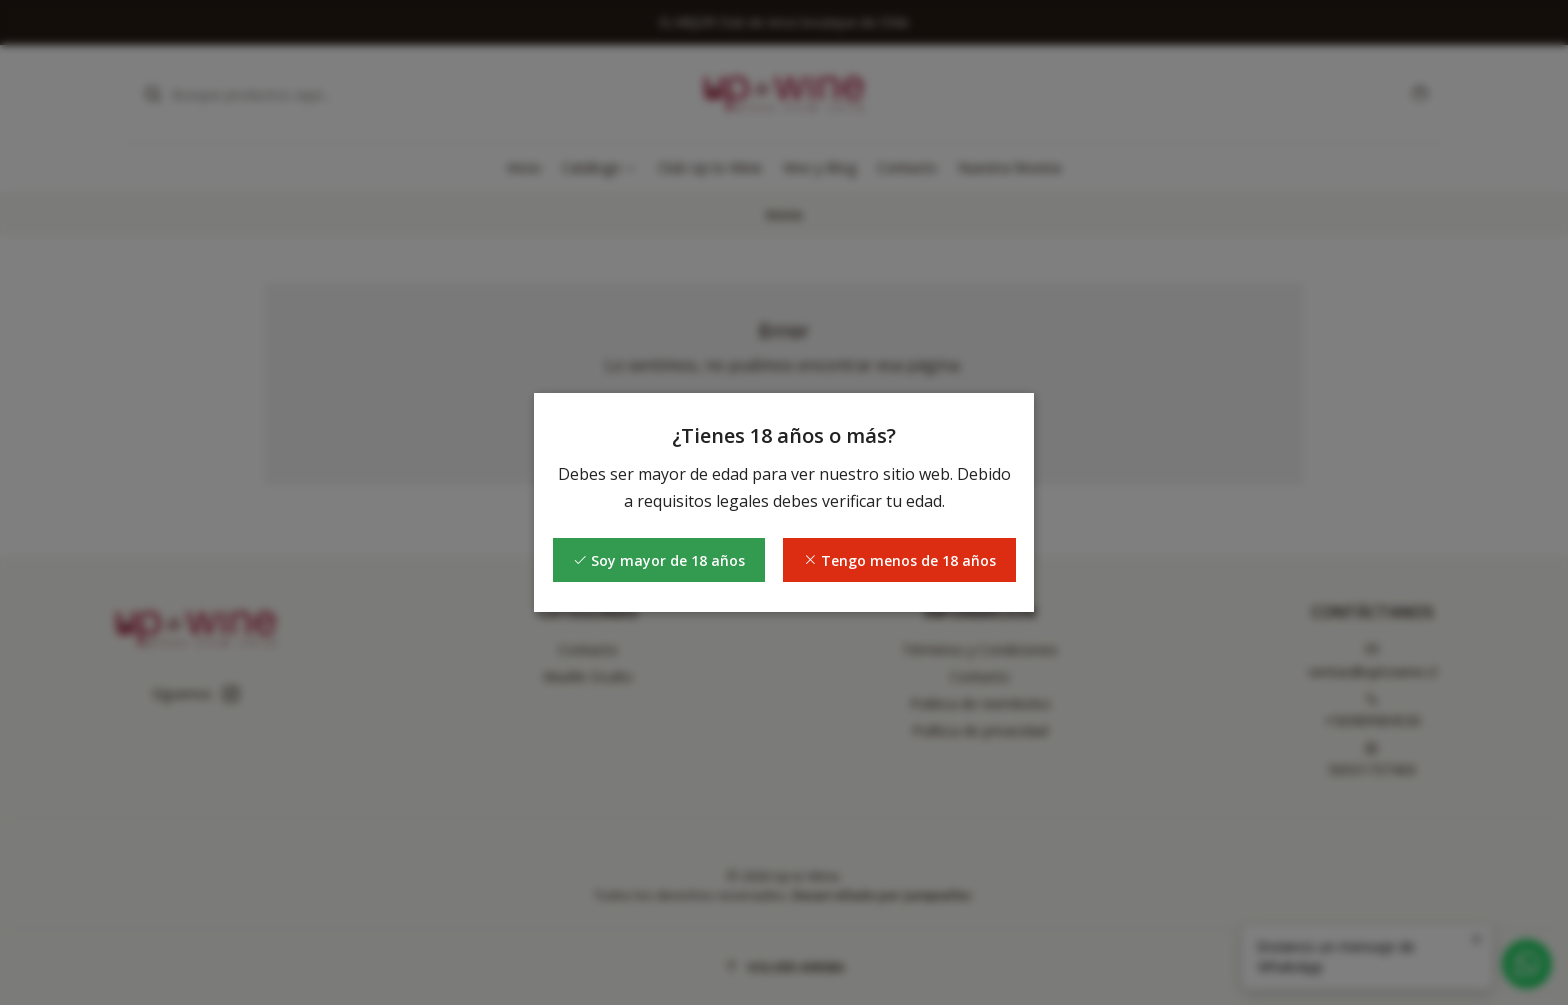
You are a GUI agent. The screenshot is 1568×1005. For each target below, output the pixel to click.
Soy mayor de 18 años (659, 560)
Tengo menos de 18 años (899, 560)
